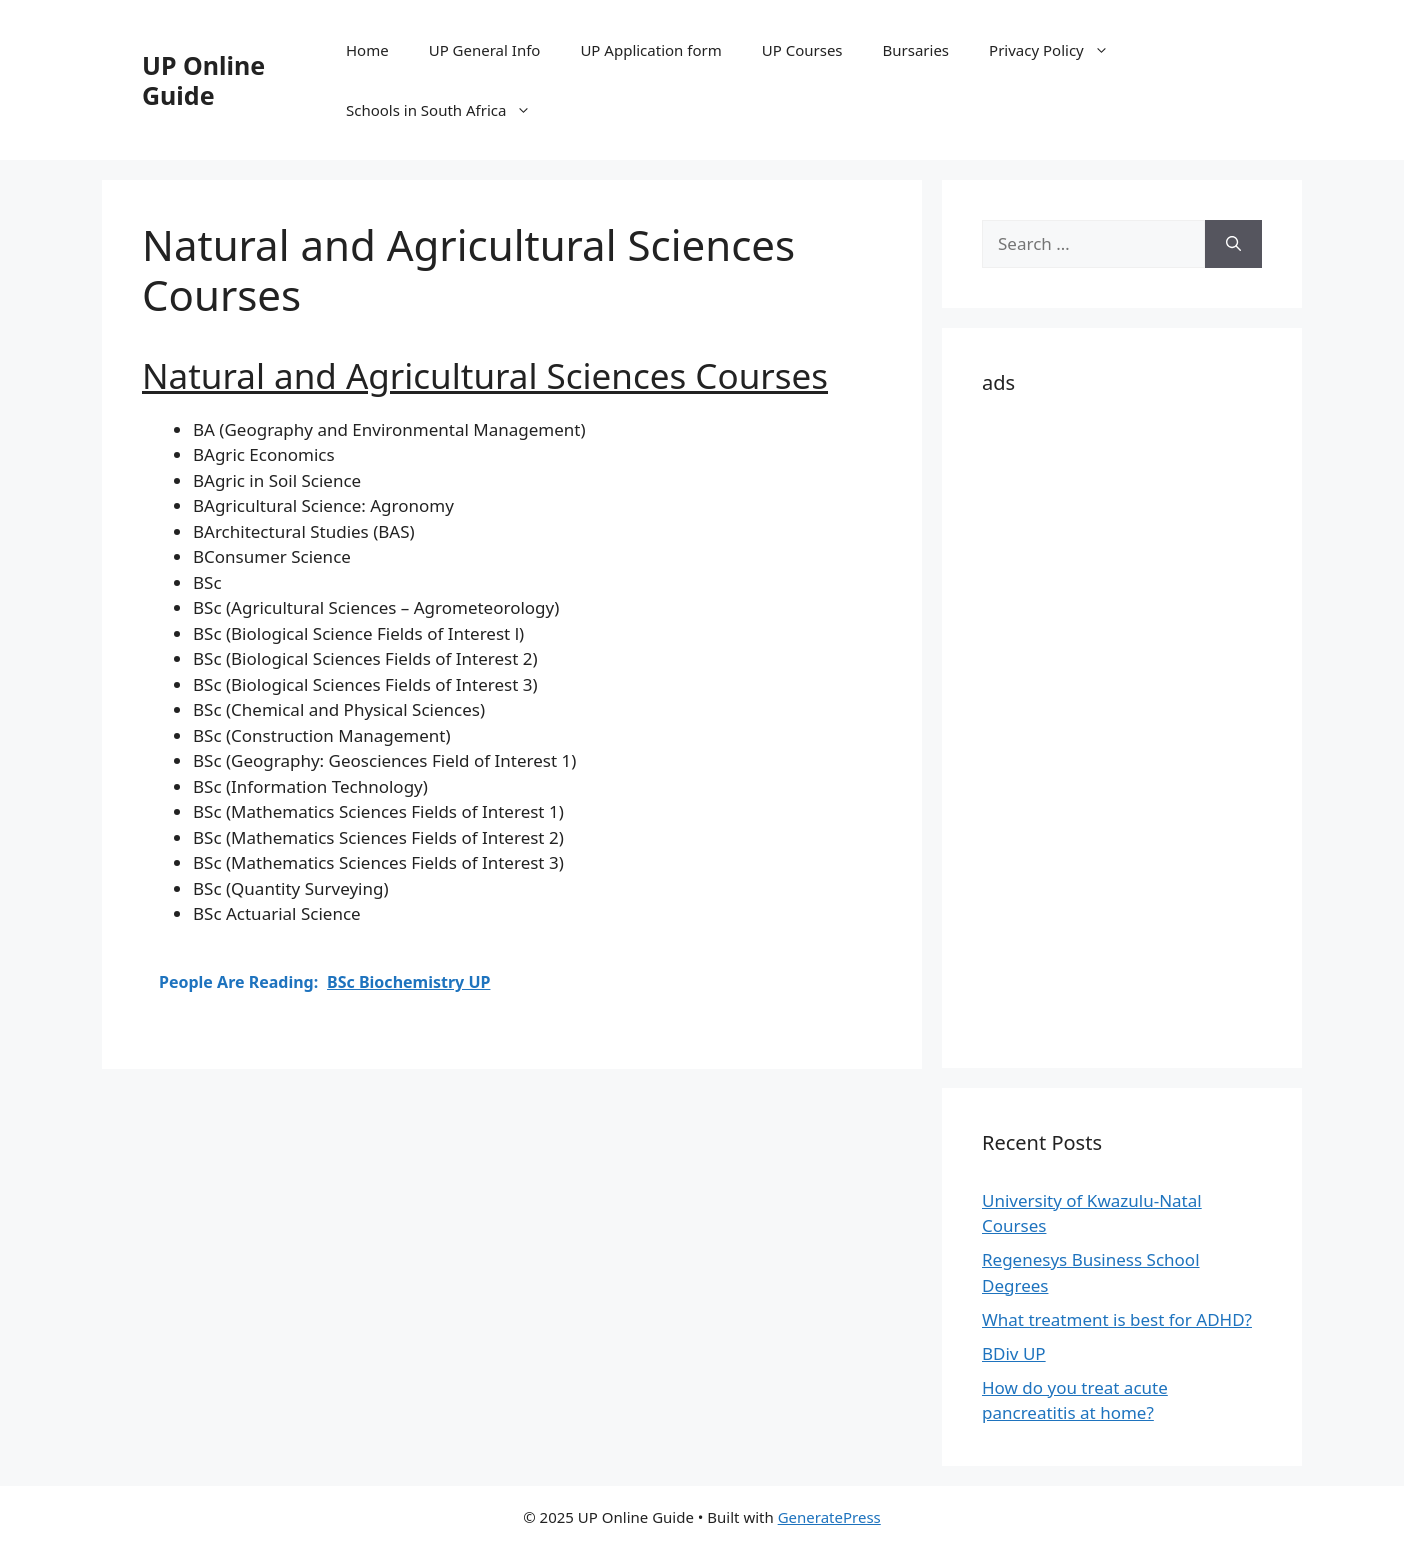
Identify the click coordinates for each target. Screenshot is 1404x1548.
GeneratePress (829, 1517)
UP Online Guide (203, 80)
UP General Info (485, 50)
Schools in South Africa (448, 110)
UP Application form (650, 50)
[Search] (1233, 244)
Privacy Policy (1059, 50)
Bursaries (916, 50)
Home (367, 50)
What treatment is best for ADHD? (1117, 1319)
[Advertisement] (1122, 728)
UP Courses (802, 50)
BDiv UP (1014, 1353)
